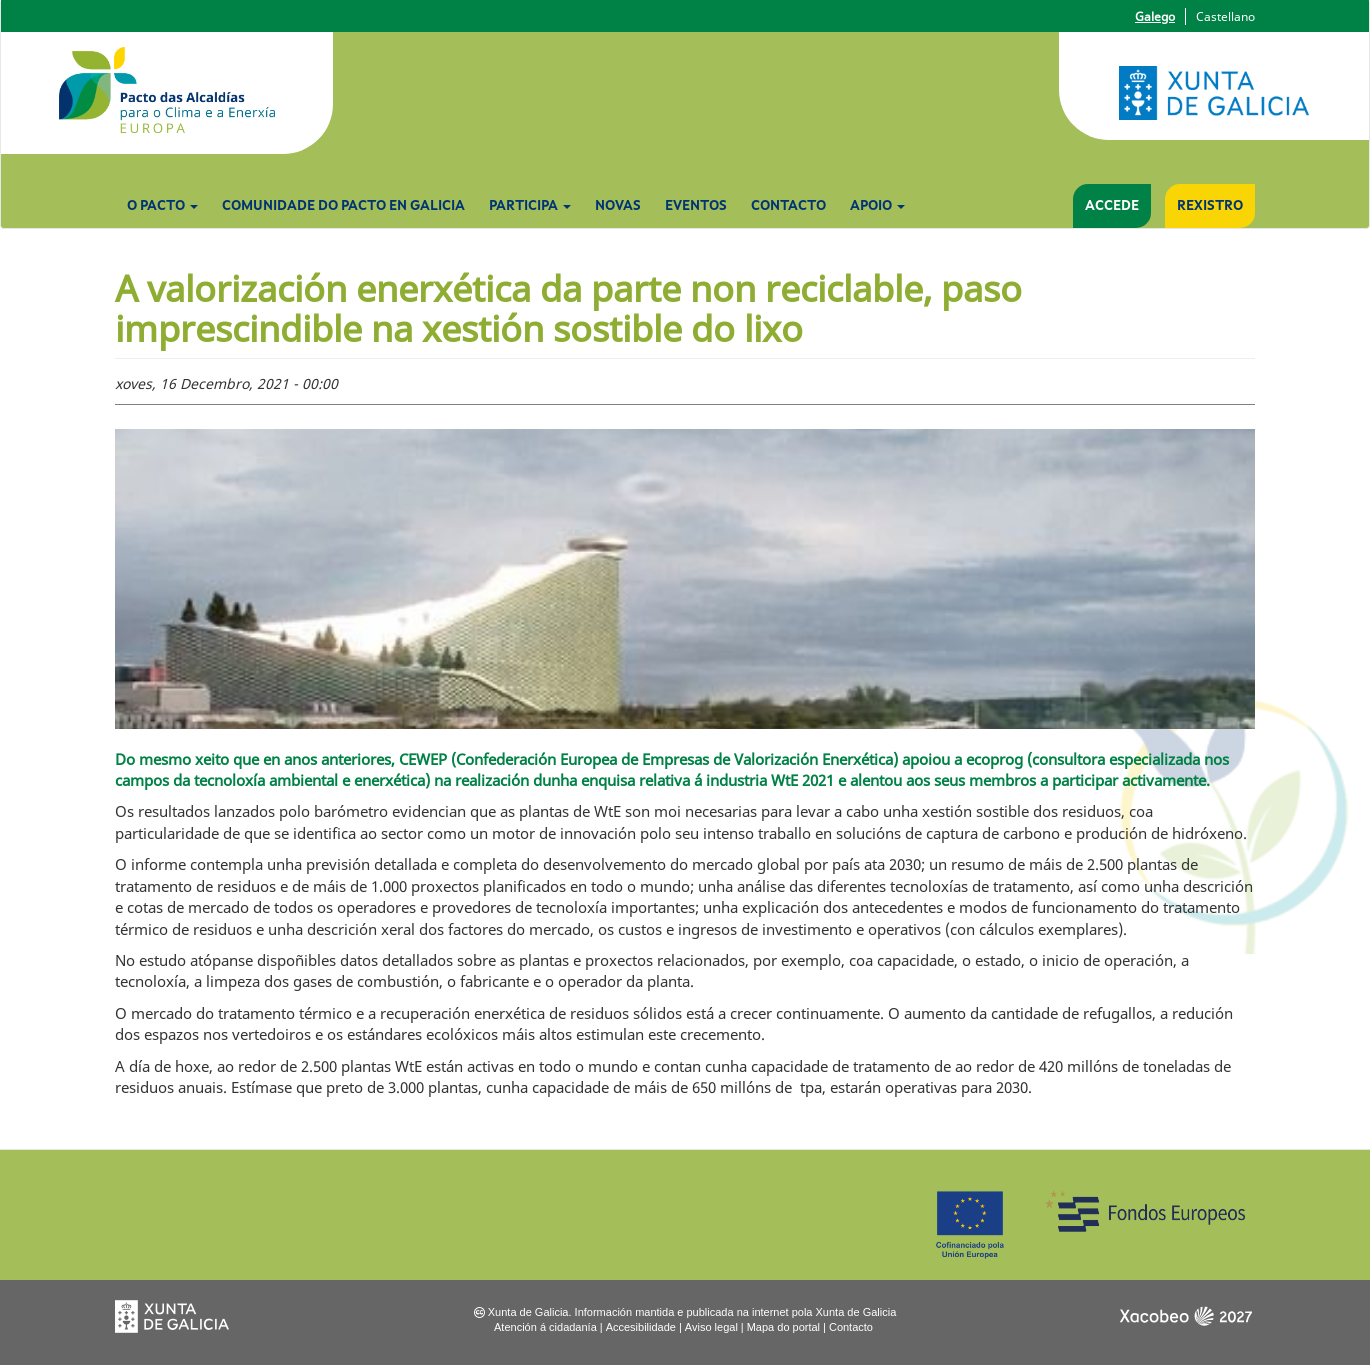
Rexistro (1210, 206)
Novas (618, 206)
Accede (1112, 206)
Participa (530, 206)
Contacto (788, 206)
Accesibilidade (641, 1327)
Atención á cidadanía (545, 1327)
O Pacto (162, 206)
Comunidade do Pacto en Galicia (343, 206)
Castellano (1225, 16)
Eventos (696, 206)
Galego (1155, 16)
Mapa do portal (783, 1327)
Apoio (877, 206)
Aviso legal (711, 1327)
